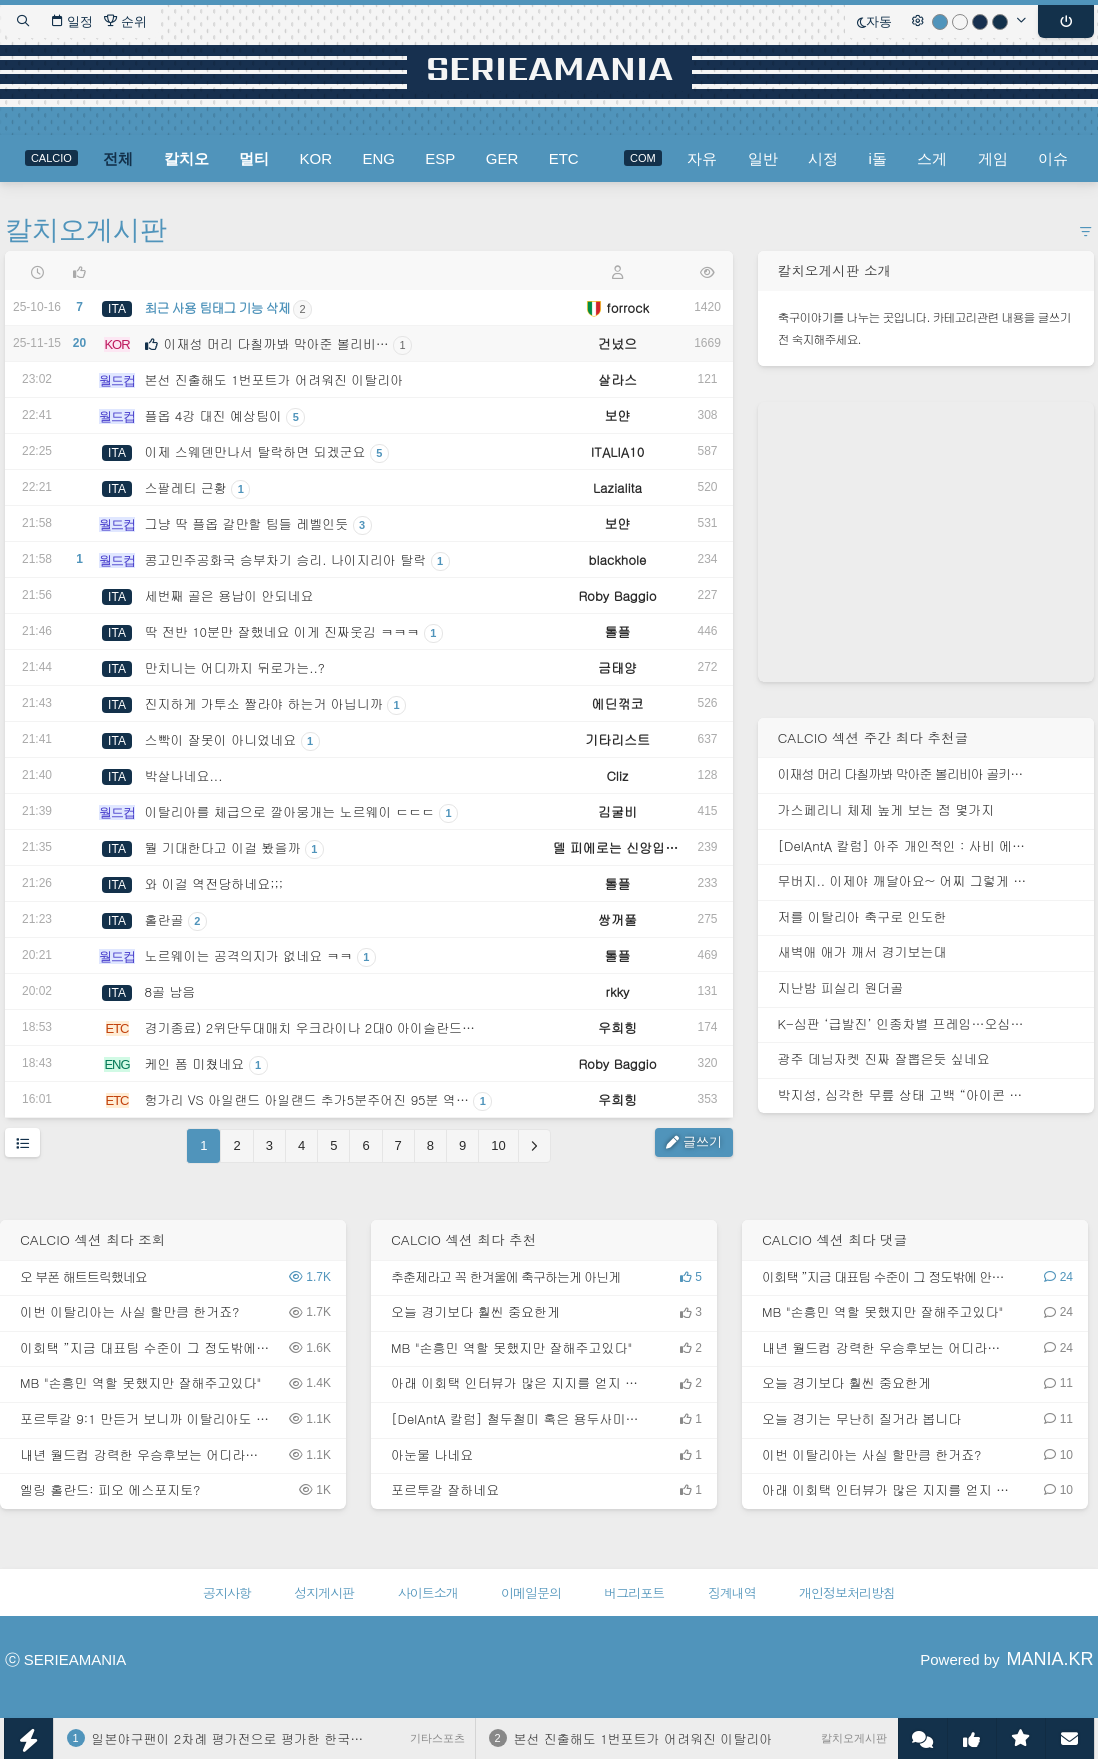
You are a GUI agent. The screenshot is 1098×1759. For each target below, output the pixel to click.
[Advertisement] (926, 542)
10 (498, 1145)
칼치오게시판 (86, 230)
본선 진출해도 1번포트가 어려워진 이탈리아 (643, 1738)
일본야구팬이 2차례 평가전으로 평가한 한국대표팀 (241, 1738)
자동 (874, 21)
